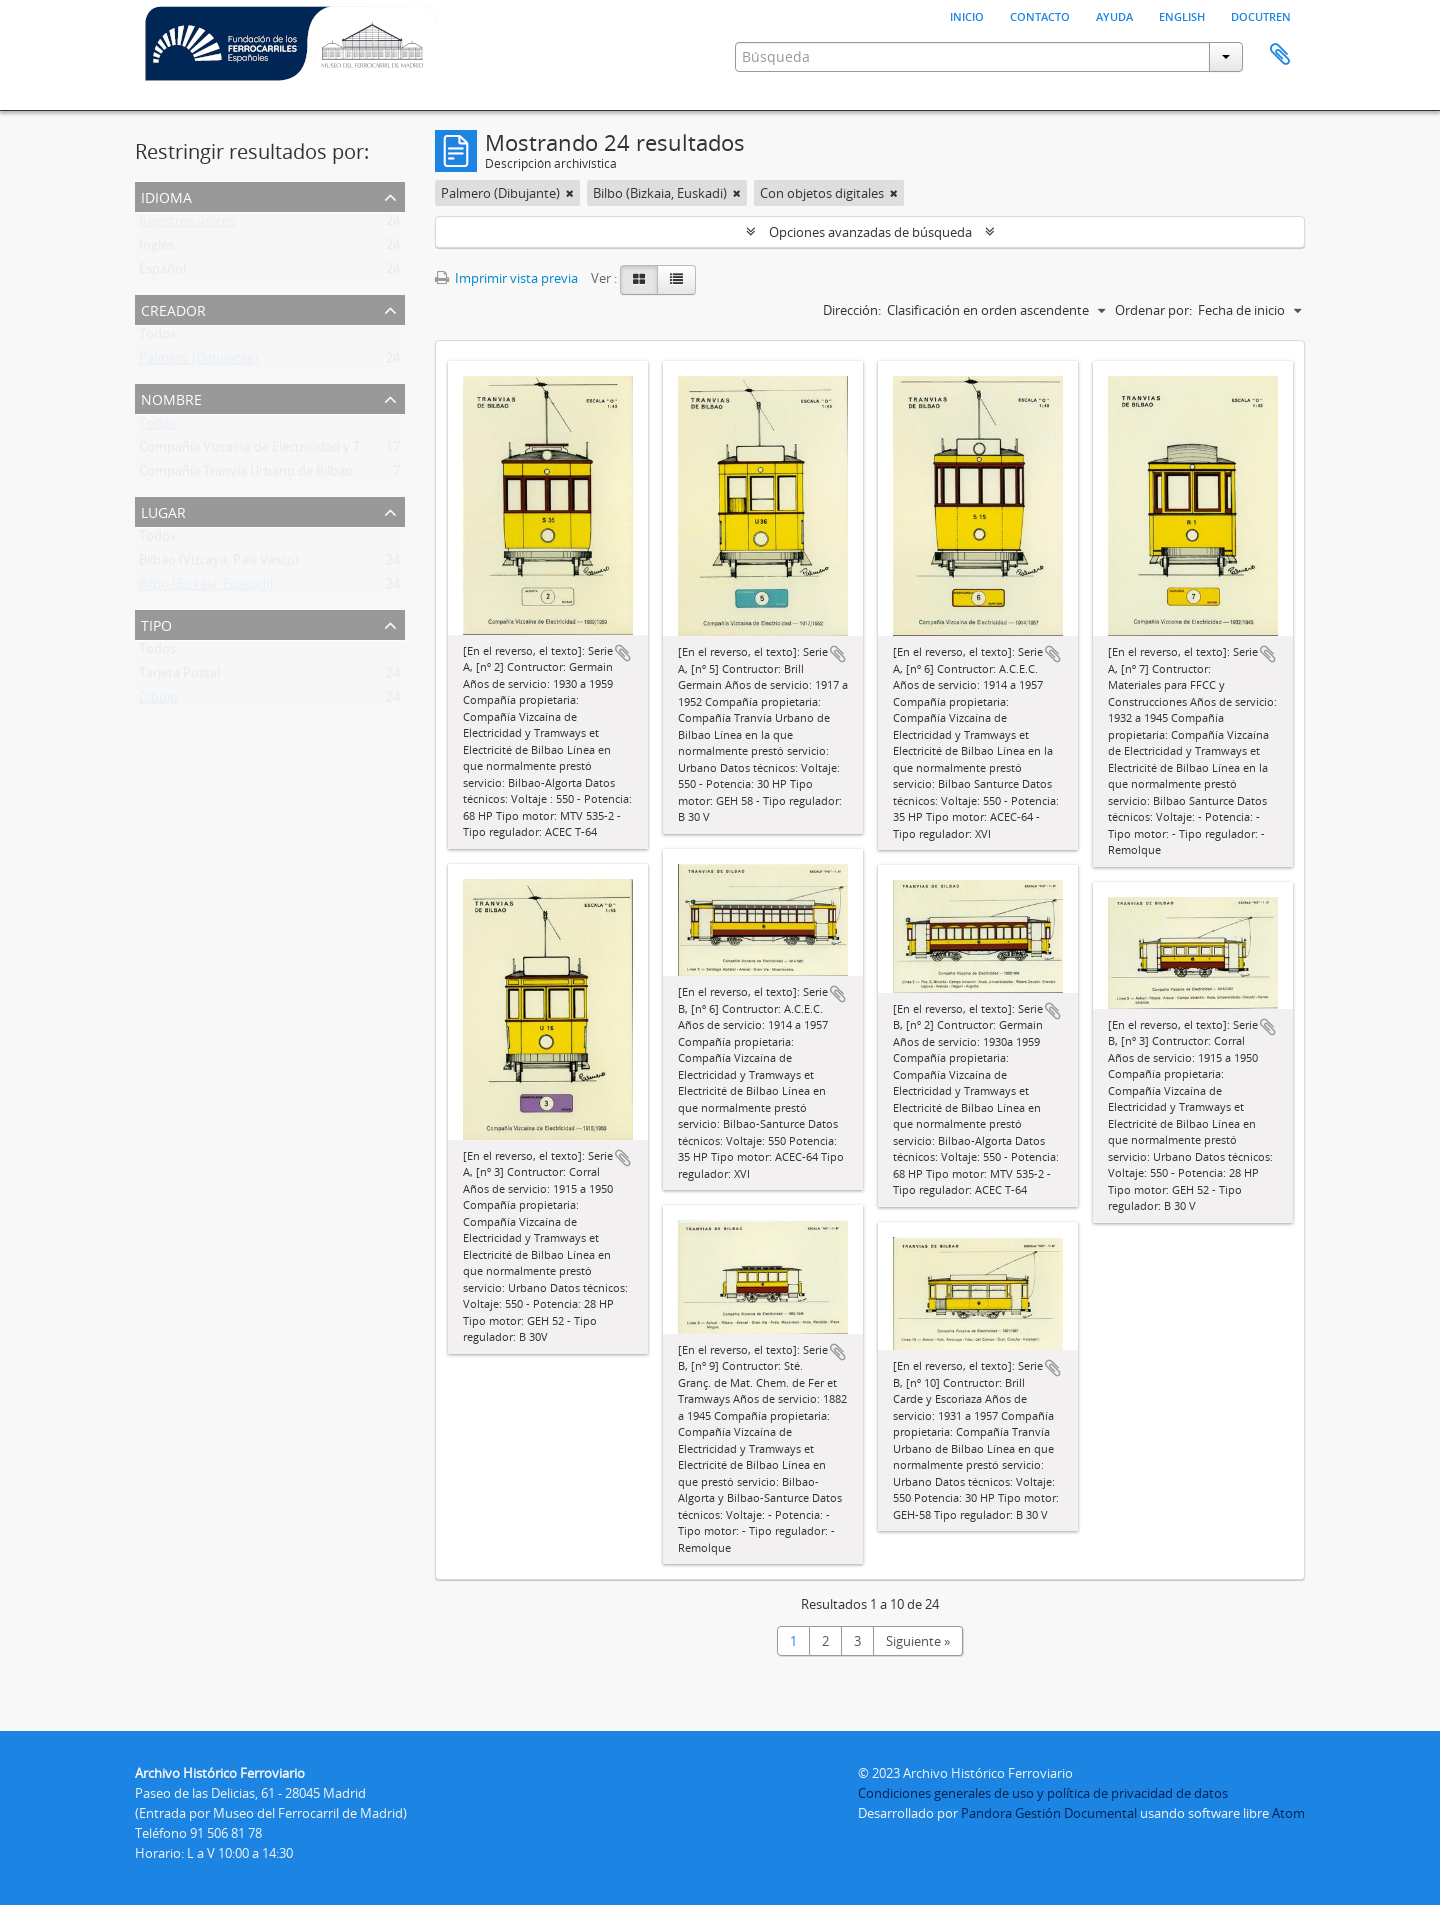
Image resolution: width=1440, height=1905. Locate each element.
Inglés (156, 249)
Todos (157, 338)
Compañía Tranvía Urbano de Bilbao (246, 475)
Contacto (1040, 15)
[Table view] (676, 280)
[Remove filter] (570, 193)
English (1182, 15)
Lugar (163, 510)
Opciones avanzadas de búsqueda (870, 232)
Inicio (967, 15)
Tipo (156, 623)
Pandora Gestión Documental (1049, 1813)
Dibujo (158, 701)
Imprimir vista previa (506, 278)
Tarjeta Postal (179, 677)
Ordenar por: (1153, 310)
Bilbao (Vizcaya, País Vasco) (219, 564)
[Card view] (639, 280)
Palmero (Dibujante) (198, 362)
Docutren (1261, 15)
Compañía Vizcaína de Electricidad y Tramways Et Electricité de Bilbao (343, 451)
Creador (173, 308)
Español (162, 273)
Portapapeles (1280, 55)
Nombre (171, 397)
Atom (1288, 1813)
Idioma (166, 195)
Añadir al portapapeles (623, 653)
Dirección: (852, 310)
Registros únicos (187, 225)
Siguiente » (918, 1641)
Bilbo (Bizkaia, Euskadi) (206, 588)
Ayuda (1114, 15)
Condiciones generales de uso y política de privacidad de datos (1043, 1793)
